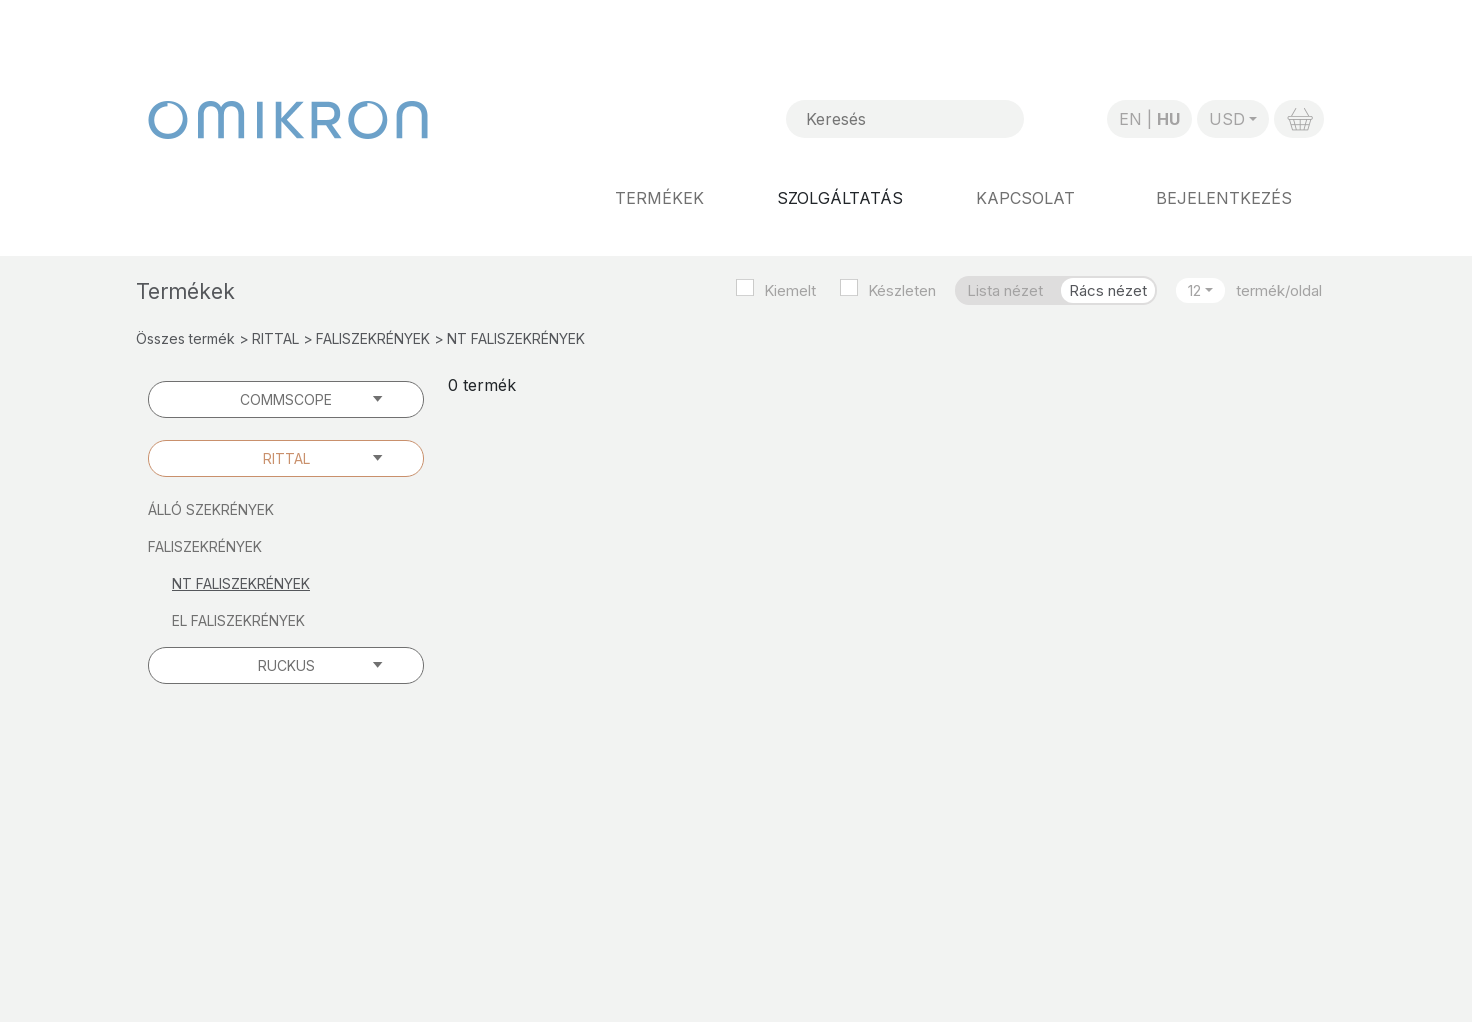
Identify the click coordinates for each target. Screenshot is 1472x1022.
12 (1194, 290)
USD (1227, 119)
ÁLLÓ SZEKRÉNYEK (211, 509)
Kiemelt (790, 290)
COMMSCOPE (286, 399)
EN (1130, 119)
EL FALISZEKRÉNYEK (238, 620)
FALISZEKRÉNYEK (373, 338)
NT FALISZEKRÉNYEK (241, 583)
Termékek (659, 198)
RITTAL (275, 338)
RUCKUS (286, 665)
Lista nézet (1005, 290)
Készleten (902, 290)
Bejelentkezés (1224, 198)
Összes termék (185, 338)
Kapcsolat (1025, 198)
